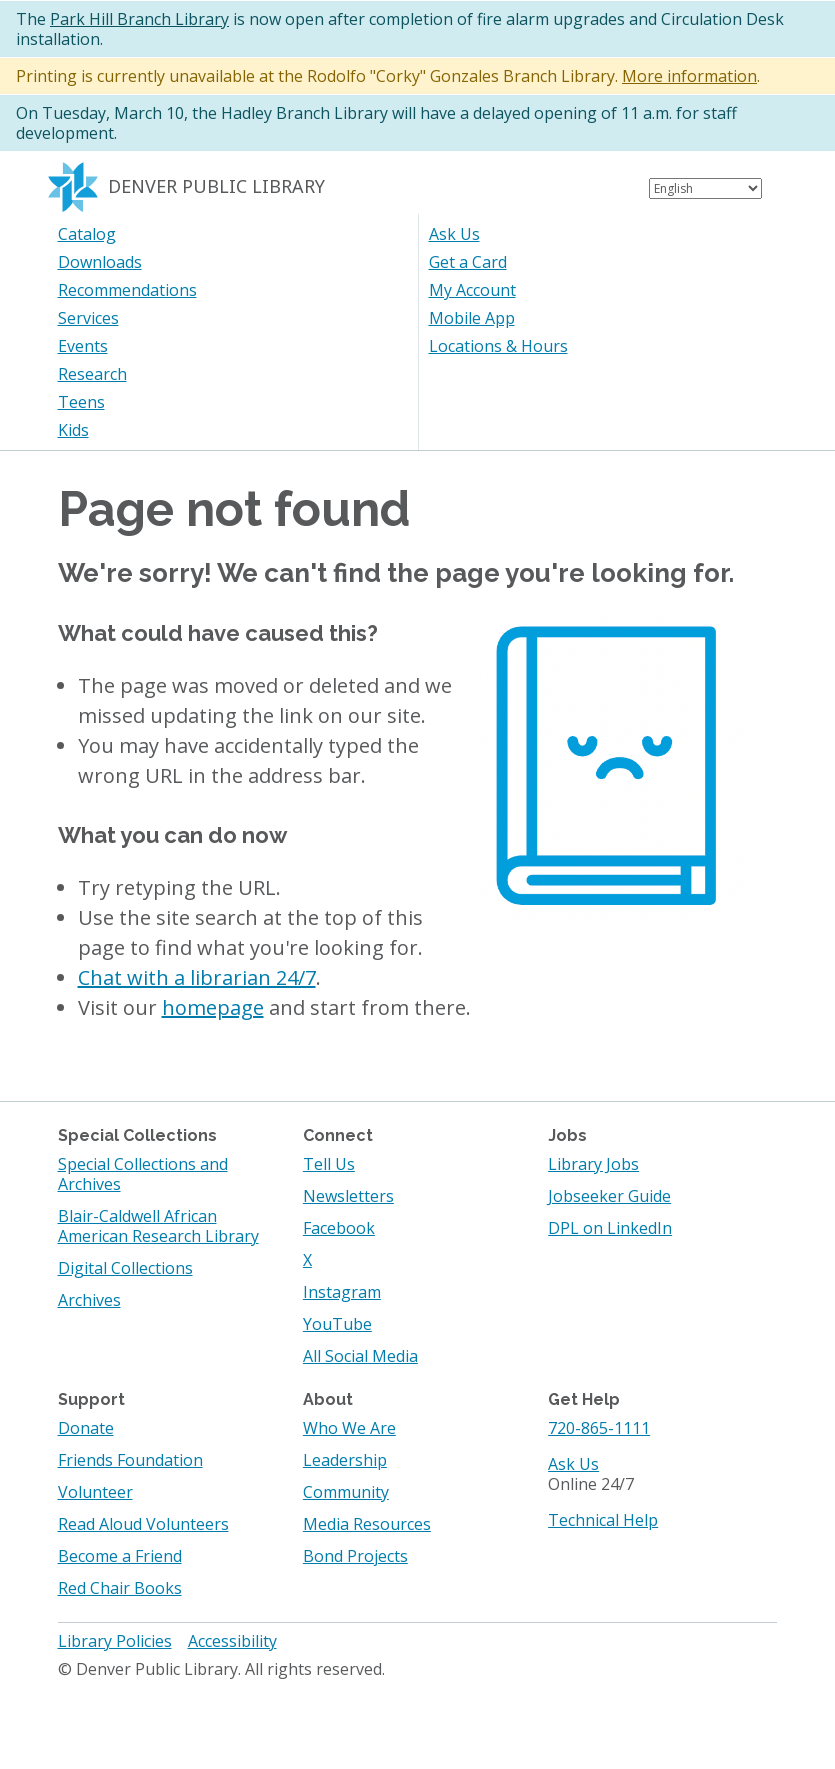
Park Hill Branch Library (139, 19)
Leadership (345, 1460)
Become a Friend (120, 1556)
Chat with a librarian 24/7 (197, 977)
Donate (86, 1428)
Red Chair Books (120, 1588)
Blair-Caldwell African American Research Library (158, 1226)
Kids (73, 430)
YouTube (337, 1324)
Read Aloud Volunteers (143, 1524)
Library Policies (115, 1641)
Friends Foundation (130, 1460)
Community (346, 1492)
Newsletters (348, 1196)
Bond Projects (355, 1556)
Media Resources (367, 1524)
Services (88, 318)
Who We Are (349, 1428)
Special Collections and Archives (143, 1174)
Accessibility (232, 1641)
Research (92, 374)
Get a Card (468, 262)
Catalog (87, 234)
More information (689, 76)
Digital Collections (125, 1268)
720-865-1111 (599, 1428)
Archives (89, 1300)
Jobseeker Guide (609, 1196)
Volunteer (95, 1492)
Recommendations (127, 290)
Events (83, 346)
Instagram (342, 1292)
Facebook (339, 1228)
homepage (213, 1007)
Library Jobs (593, 1164)
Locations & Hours (498, 346)
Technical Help (603, 1520)
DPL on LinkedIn (610, 1228)
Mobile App (472, 318)
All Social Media (360, 1356)
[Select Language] (705, 188)
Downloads (100, 262)
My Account (472, 290)
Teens (81, 402)
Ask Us (454, 234)
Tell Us (329, 1164)
